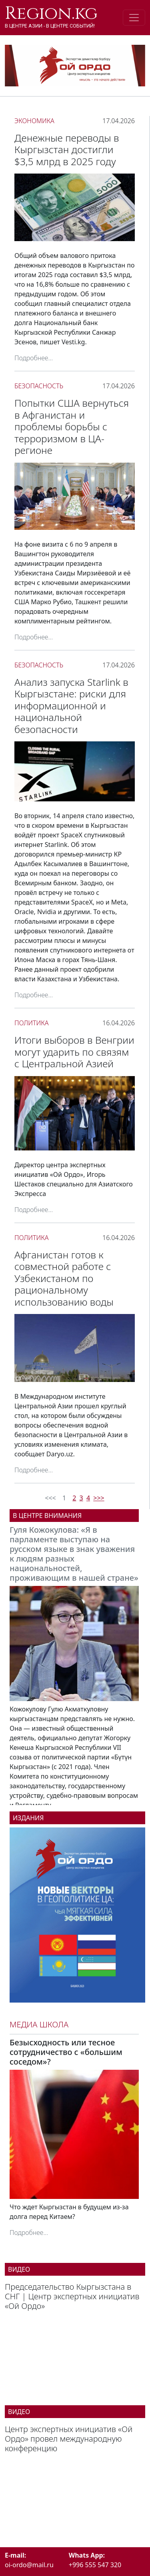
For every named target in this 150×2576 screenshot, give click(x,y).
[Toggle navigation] (134, 18)
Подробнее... (33, 357)
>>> (98, 1498)
